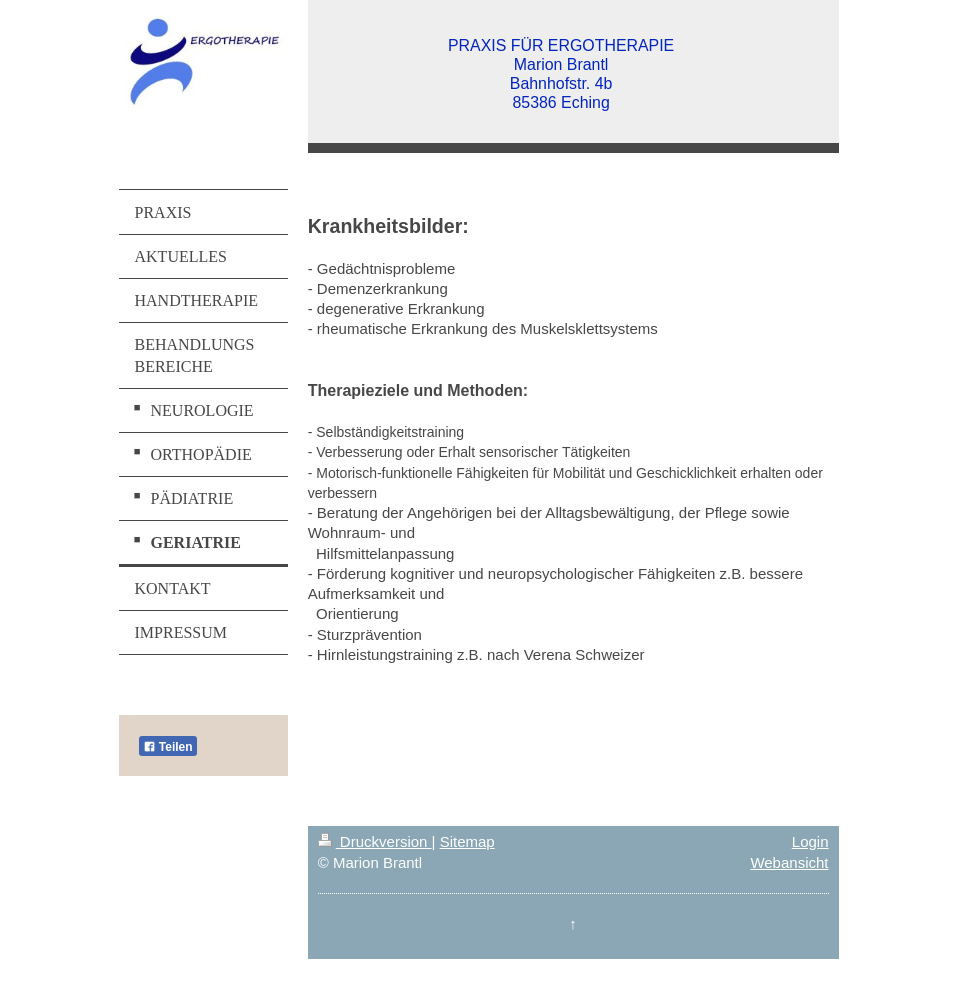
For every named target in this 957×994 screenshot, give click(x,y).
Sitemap (467, 841)
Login (810, 841)
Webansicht (789, 862)
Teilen (168, 747)
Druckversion (375, 841)
